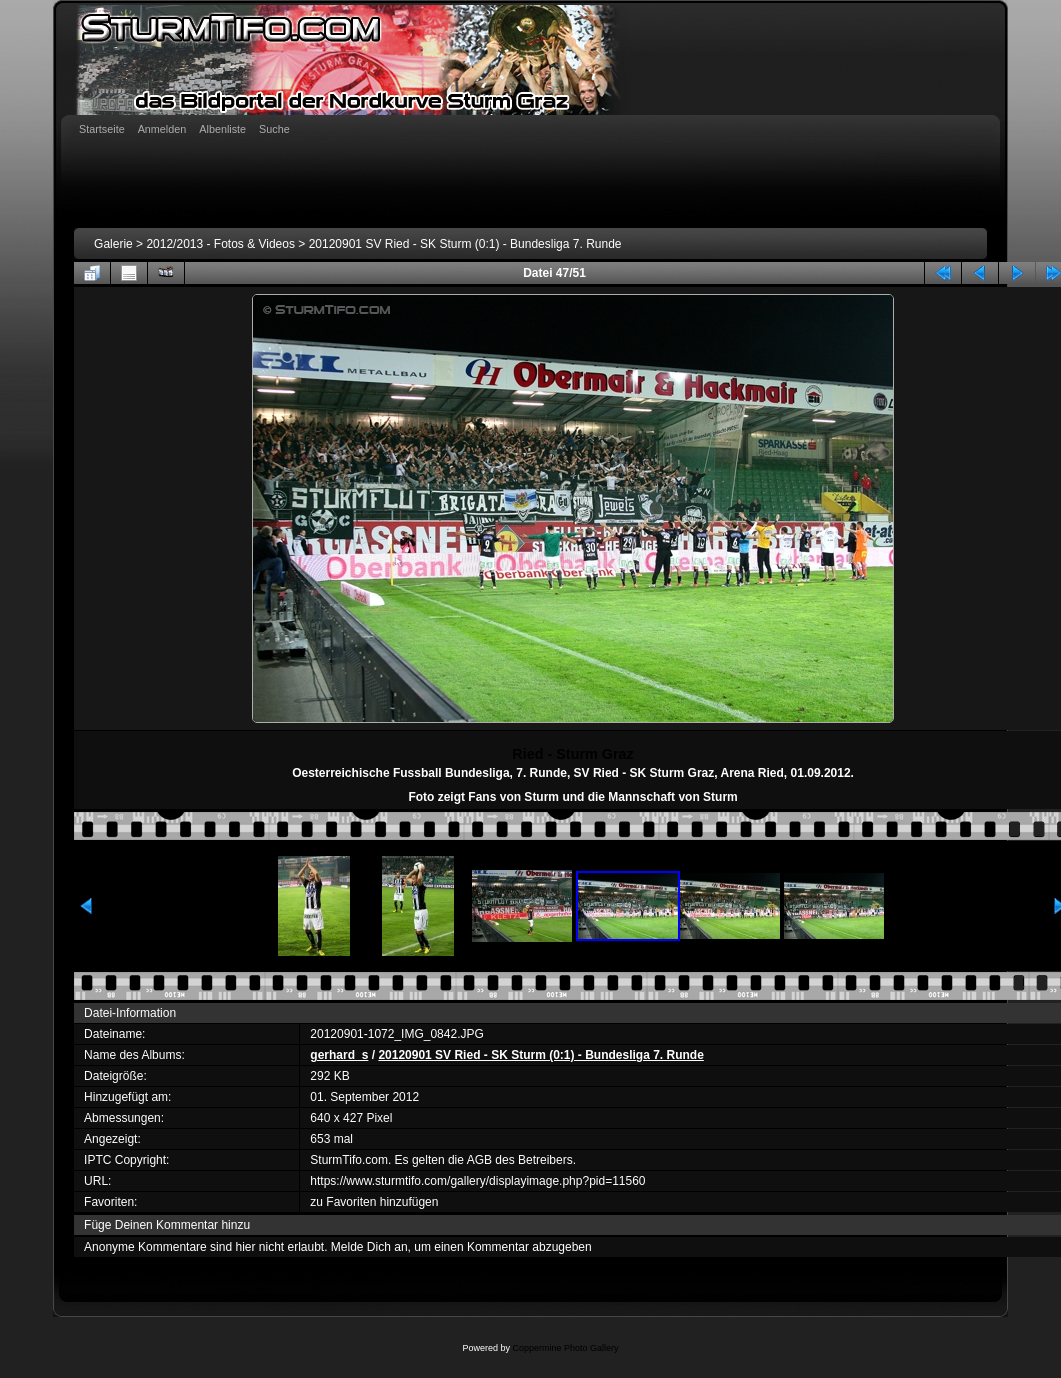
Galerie (113, 244)
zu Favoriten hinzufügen (374, 1202)
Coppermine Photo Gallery (565, 1348)
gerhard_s (339, 1055)
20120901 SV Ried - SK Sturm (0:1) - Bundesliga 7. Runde (465, 244)
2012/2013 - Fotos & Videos (220, 244)
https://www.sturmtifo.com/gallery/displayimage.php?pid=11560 (477, 1181)
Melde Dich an (369, 1247)
